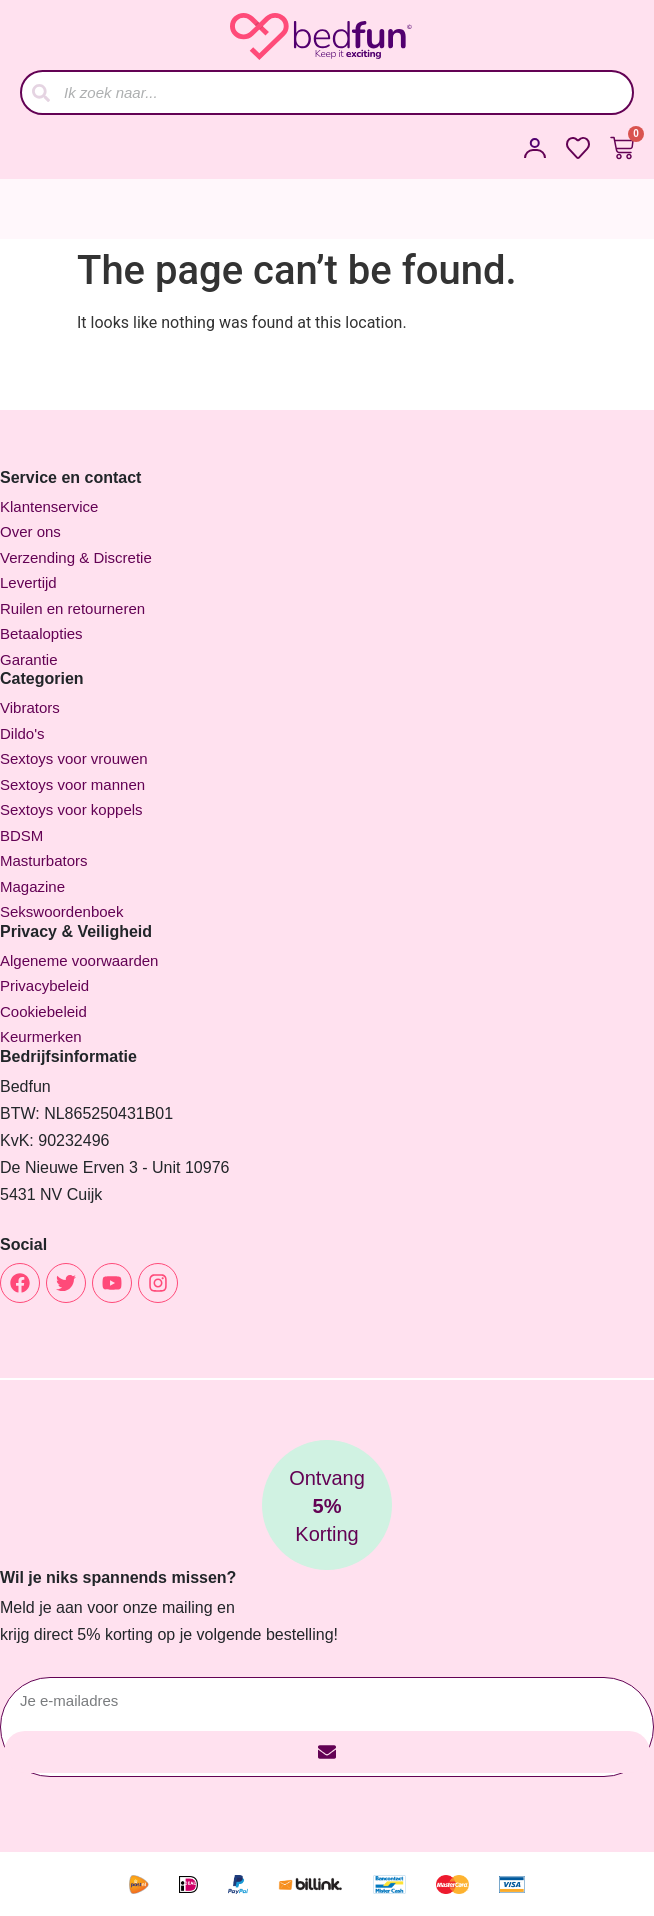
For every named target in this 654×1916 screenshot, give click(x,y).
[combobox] (327, 92)
